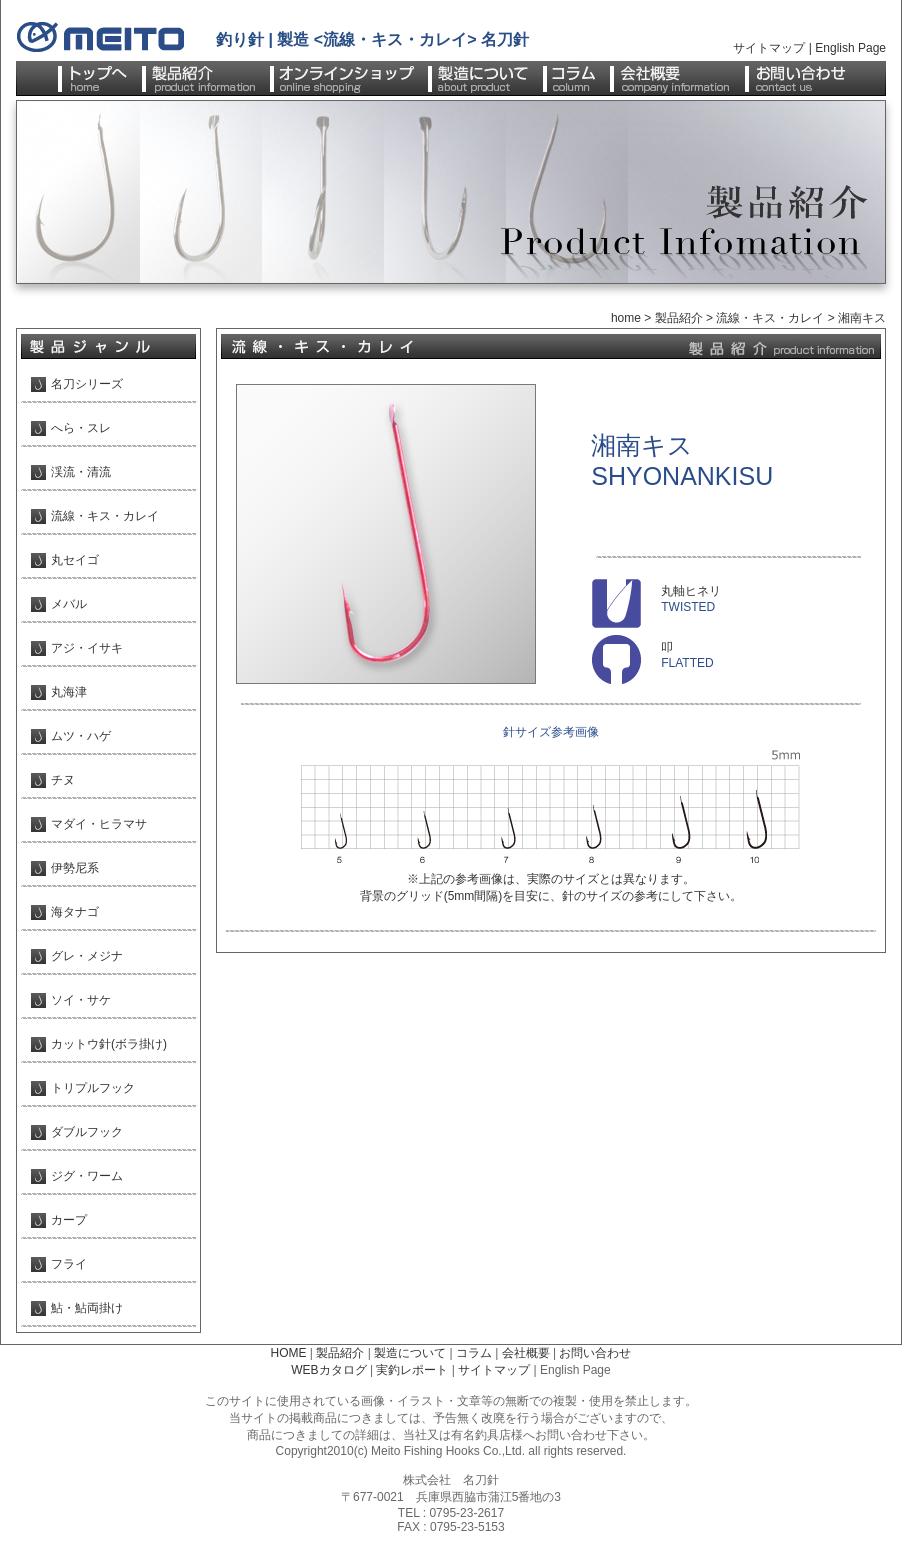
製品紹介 (679, 318)
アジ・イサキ (87, 648)
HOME (289, 1353)
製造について (410, 1353)
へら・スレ (81, 428)
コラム (474, 1353)
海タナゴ (75, 912)
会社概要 (526, 1353)
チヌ (63, 780)
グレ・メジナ (87, 956)
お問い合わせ (595, 1353)
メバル (69, 604)
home (626, 318)
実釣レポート (412, 1370)
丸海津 (69, 692)
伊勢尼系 (75, 868)
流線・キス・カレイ (770, 318)
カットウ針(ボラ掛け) (109, 1044)
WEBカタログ (328, 1370)
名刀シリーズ (87, 384)
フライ (69, 1264)
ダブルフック (87, 1132)
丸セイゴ (75, 560)
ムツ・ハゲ (81, 736)
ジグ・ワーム (87, 1176)
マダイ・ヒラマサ (99, 824)
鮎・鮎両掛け (87, 1308)
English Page (850, 48)
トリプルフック (93, 1088)
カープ (69, 1220)
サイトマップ (769, 48)
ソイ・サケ (81, 1000)
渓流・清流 (81, 472)
